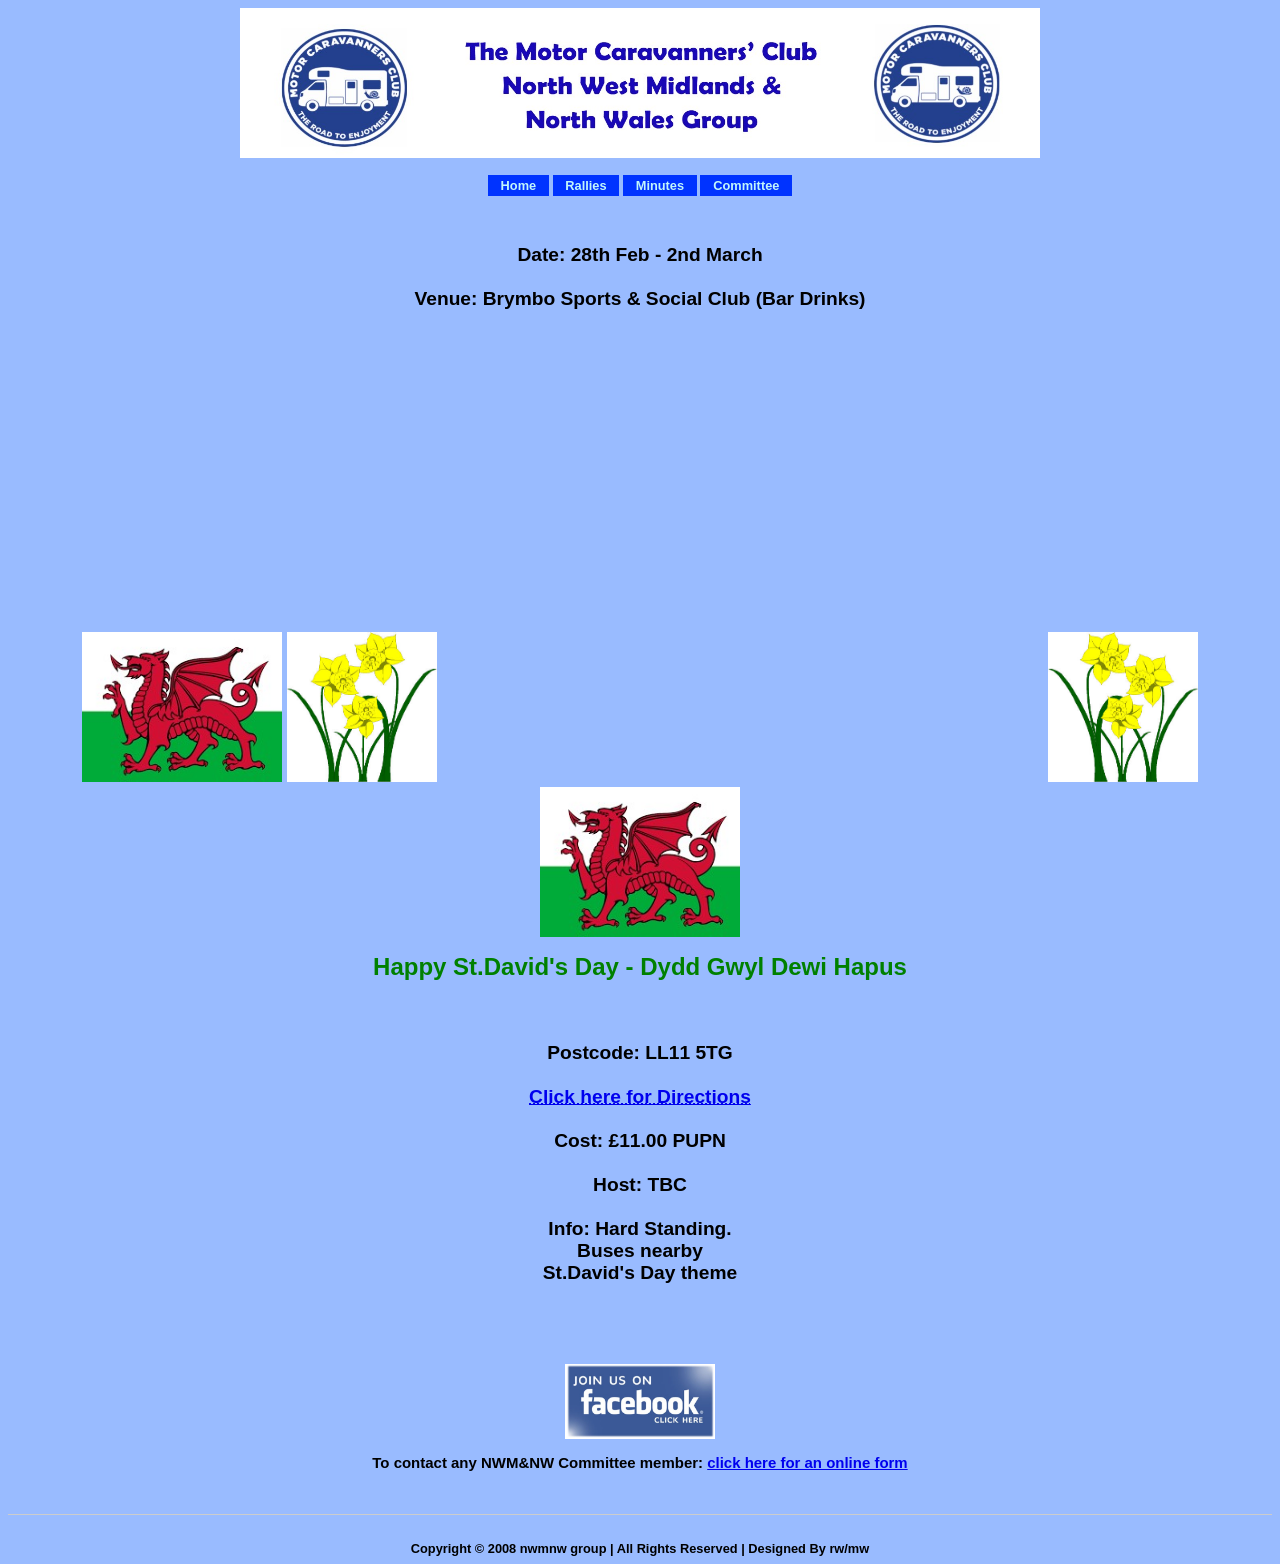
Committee (746, 185)
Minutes (660, 185)
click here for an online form (807, 1462)
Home (519, 185)
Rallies (585, 185)
